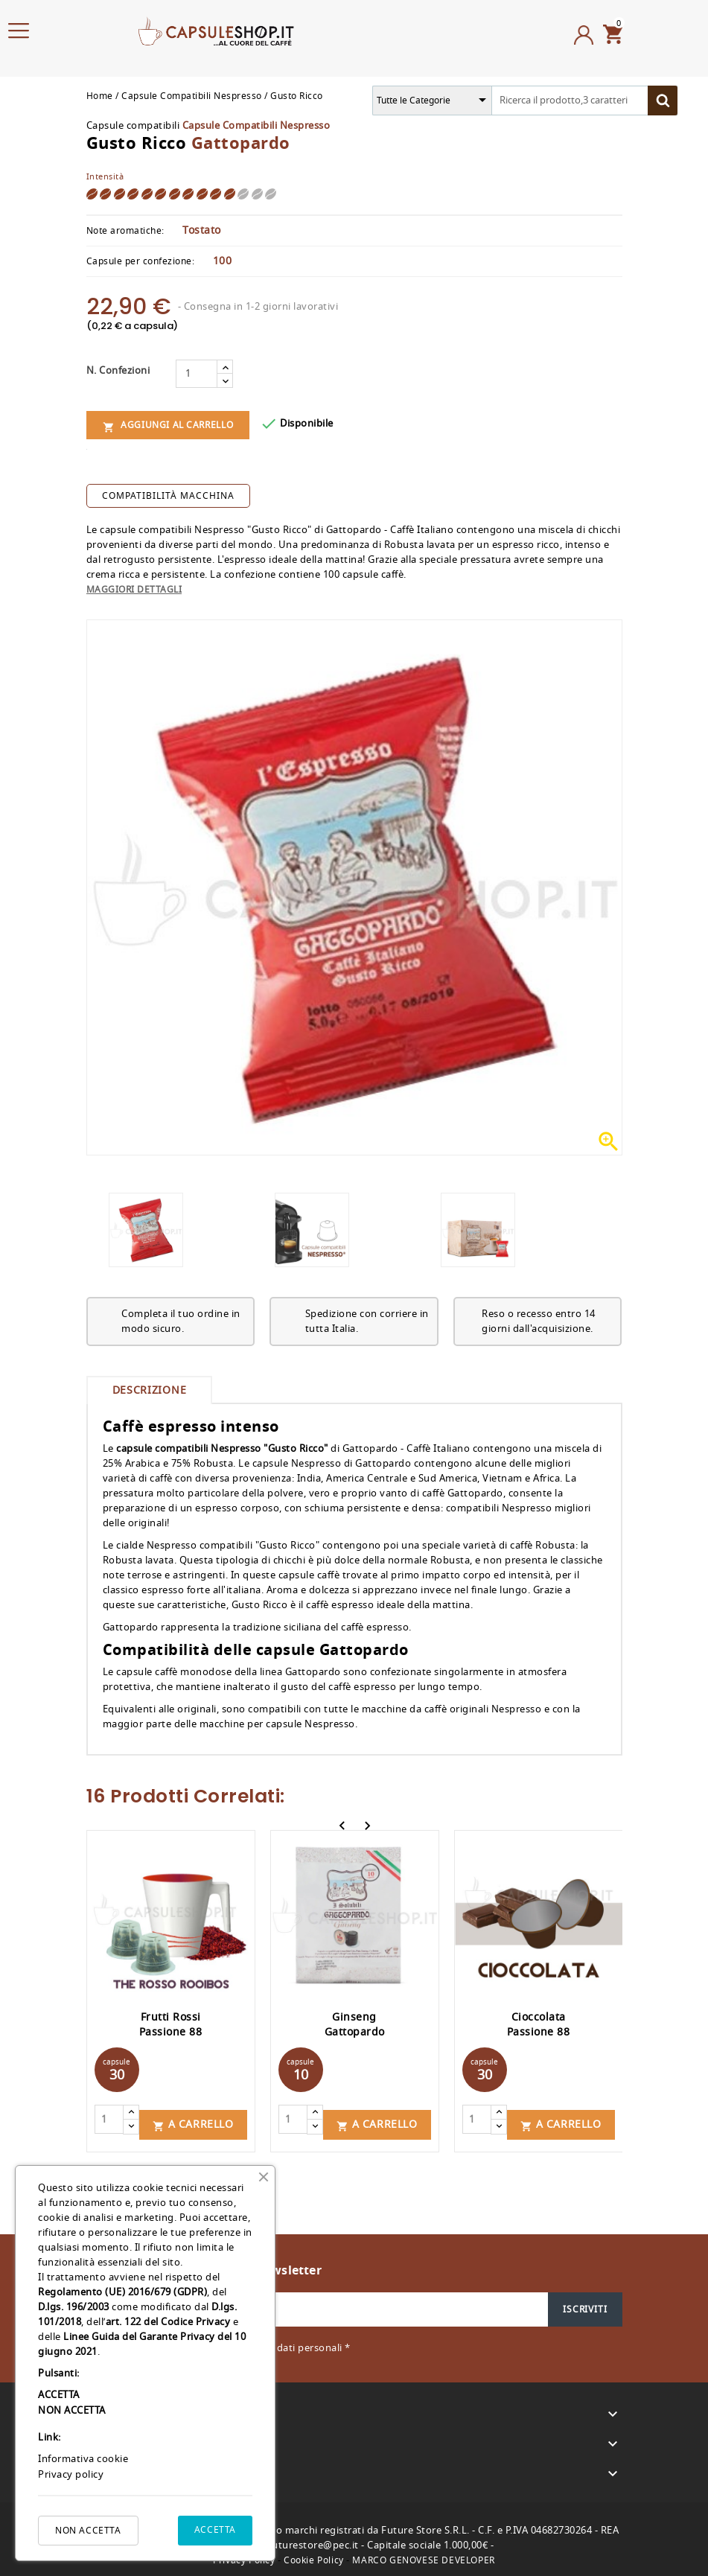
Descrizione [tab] (149, 1390)
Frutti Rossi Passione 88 (170, 2024)
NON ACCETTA (88, 2530)
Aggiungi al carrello (168, 425)
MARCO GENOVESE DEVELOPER (423, 2555)
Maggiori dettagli (134, 589)
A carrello (193, 2119)
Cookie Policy (314, 2555)
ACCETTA (215, 2530)
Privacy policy (70, 2474)
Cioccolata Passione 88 (538, 2024)
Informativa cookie (83, 2459)
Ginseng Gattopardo (355, 2024)
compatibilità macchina (168, 496)
